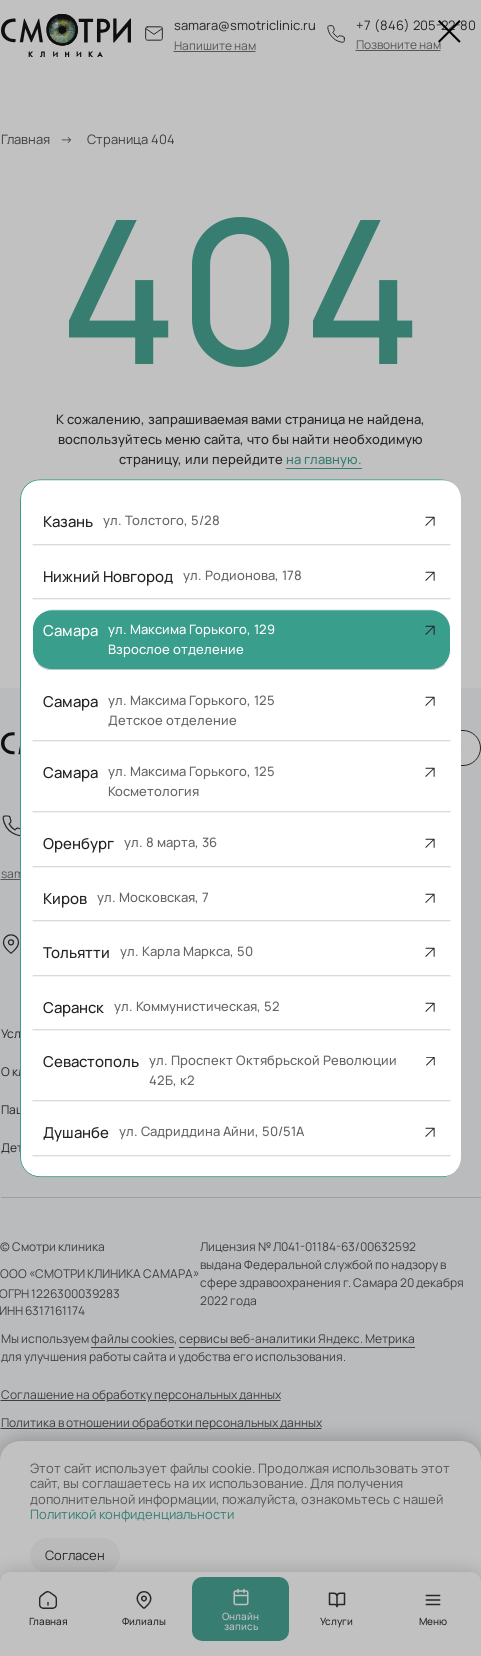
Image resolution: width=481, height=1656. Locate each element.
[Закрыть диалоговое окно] (449, 31)
